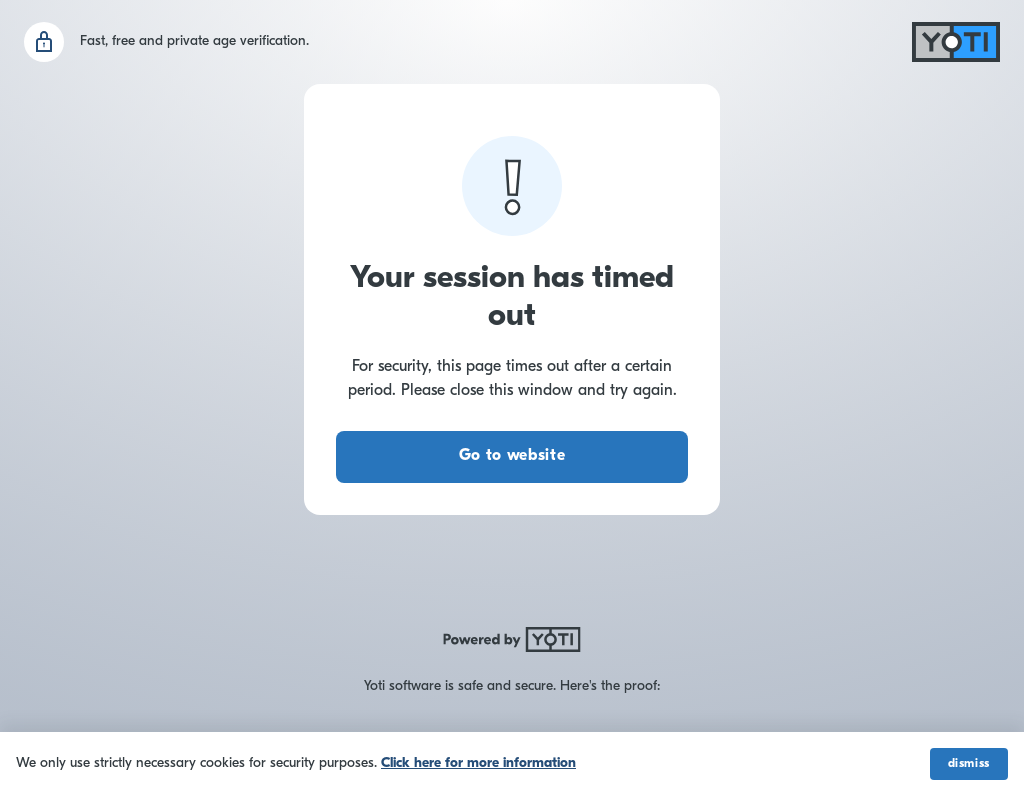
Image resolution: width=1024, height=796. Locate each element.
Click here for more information (478, 763)
